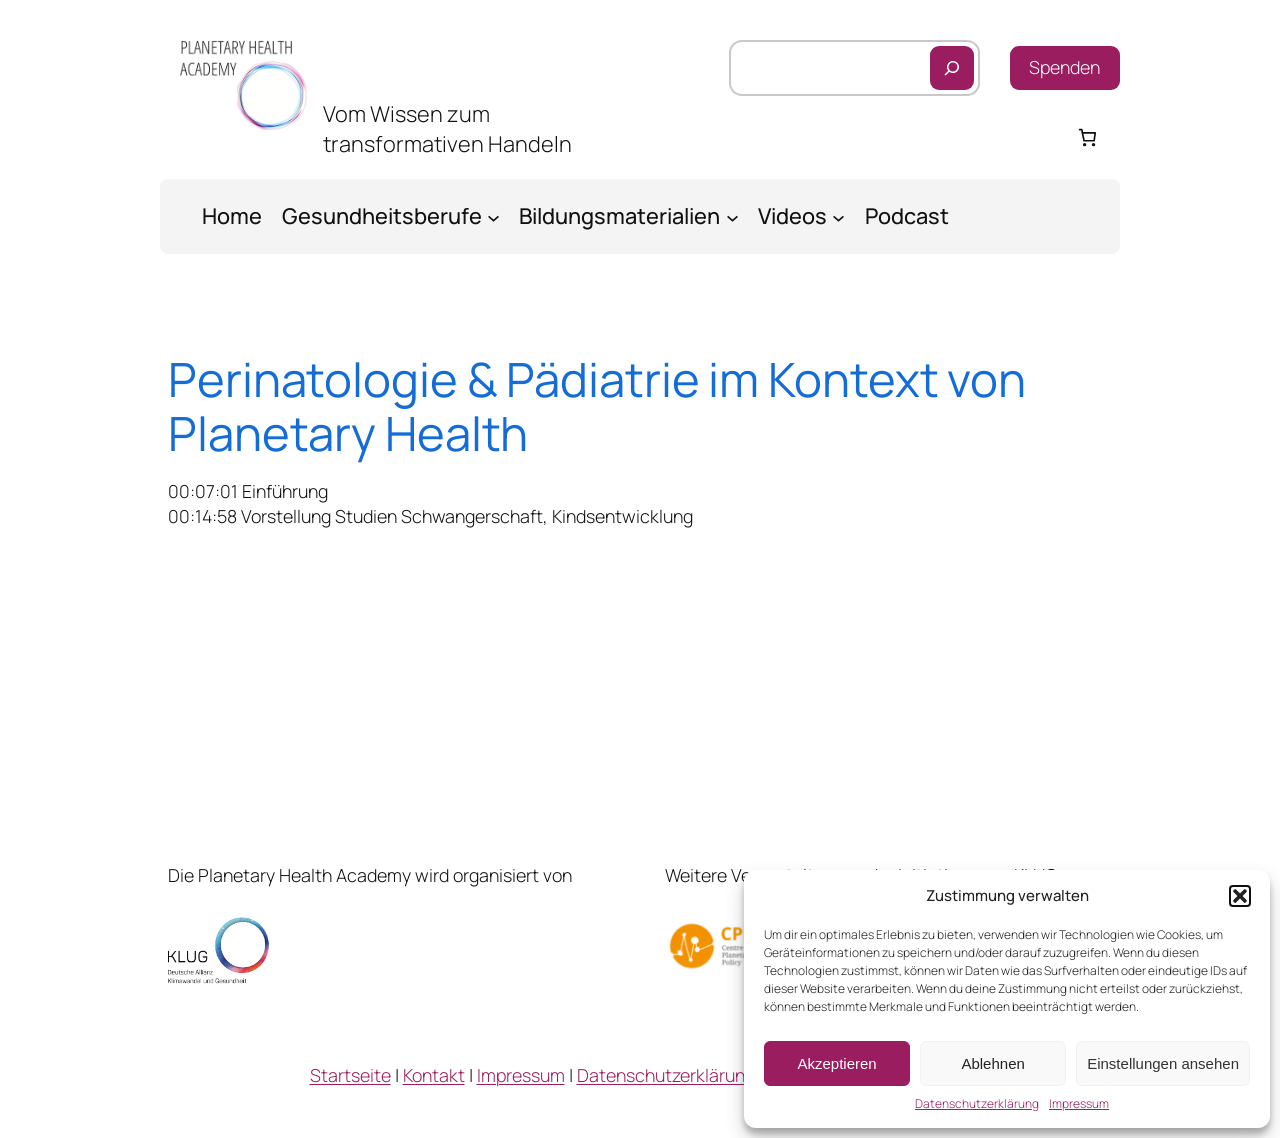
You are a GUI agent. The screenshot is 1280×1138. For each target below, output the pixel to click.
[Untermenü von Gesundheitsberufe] (493, 216)
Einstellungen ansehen (1163, 1063)
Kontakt (434, 1075)
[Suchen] (952, 68)
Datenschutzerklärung (977, 1104)
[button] (1240, 896)
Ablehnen (992, 1063)
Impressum (1079, 1104)
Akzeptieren (836, 1063)
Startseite (350, 1075)
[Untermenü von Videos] (838, 216)
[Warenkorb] (1087, 137)
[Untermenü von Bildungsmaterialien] (732, 216)
